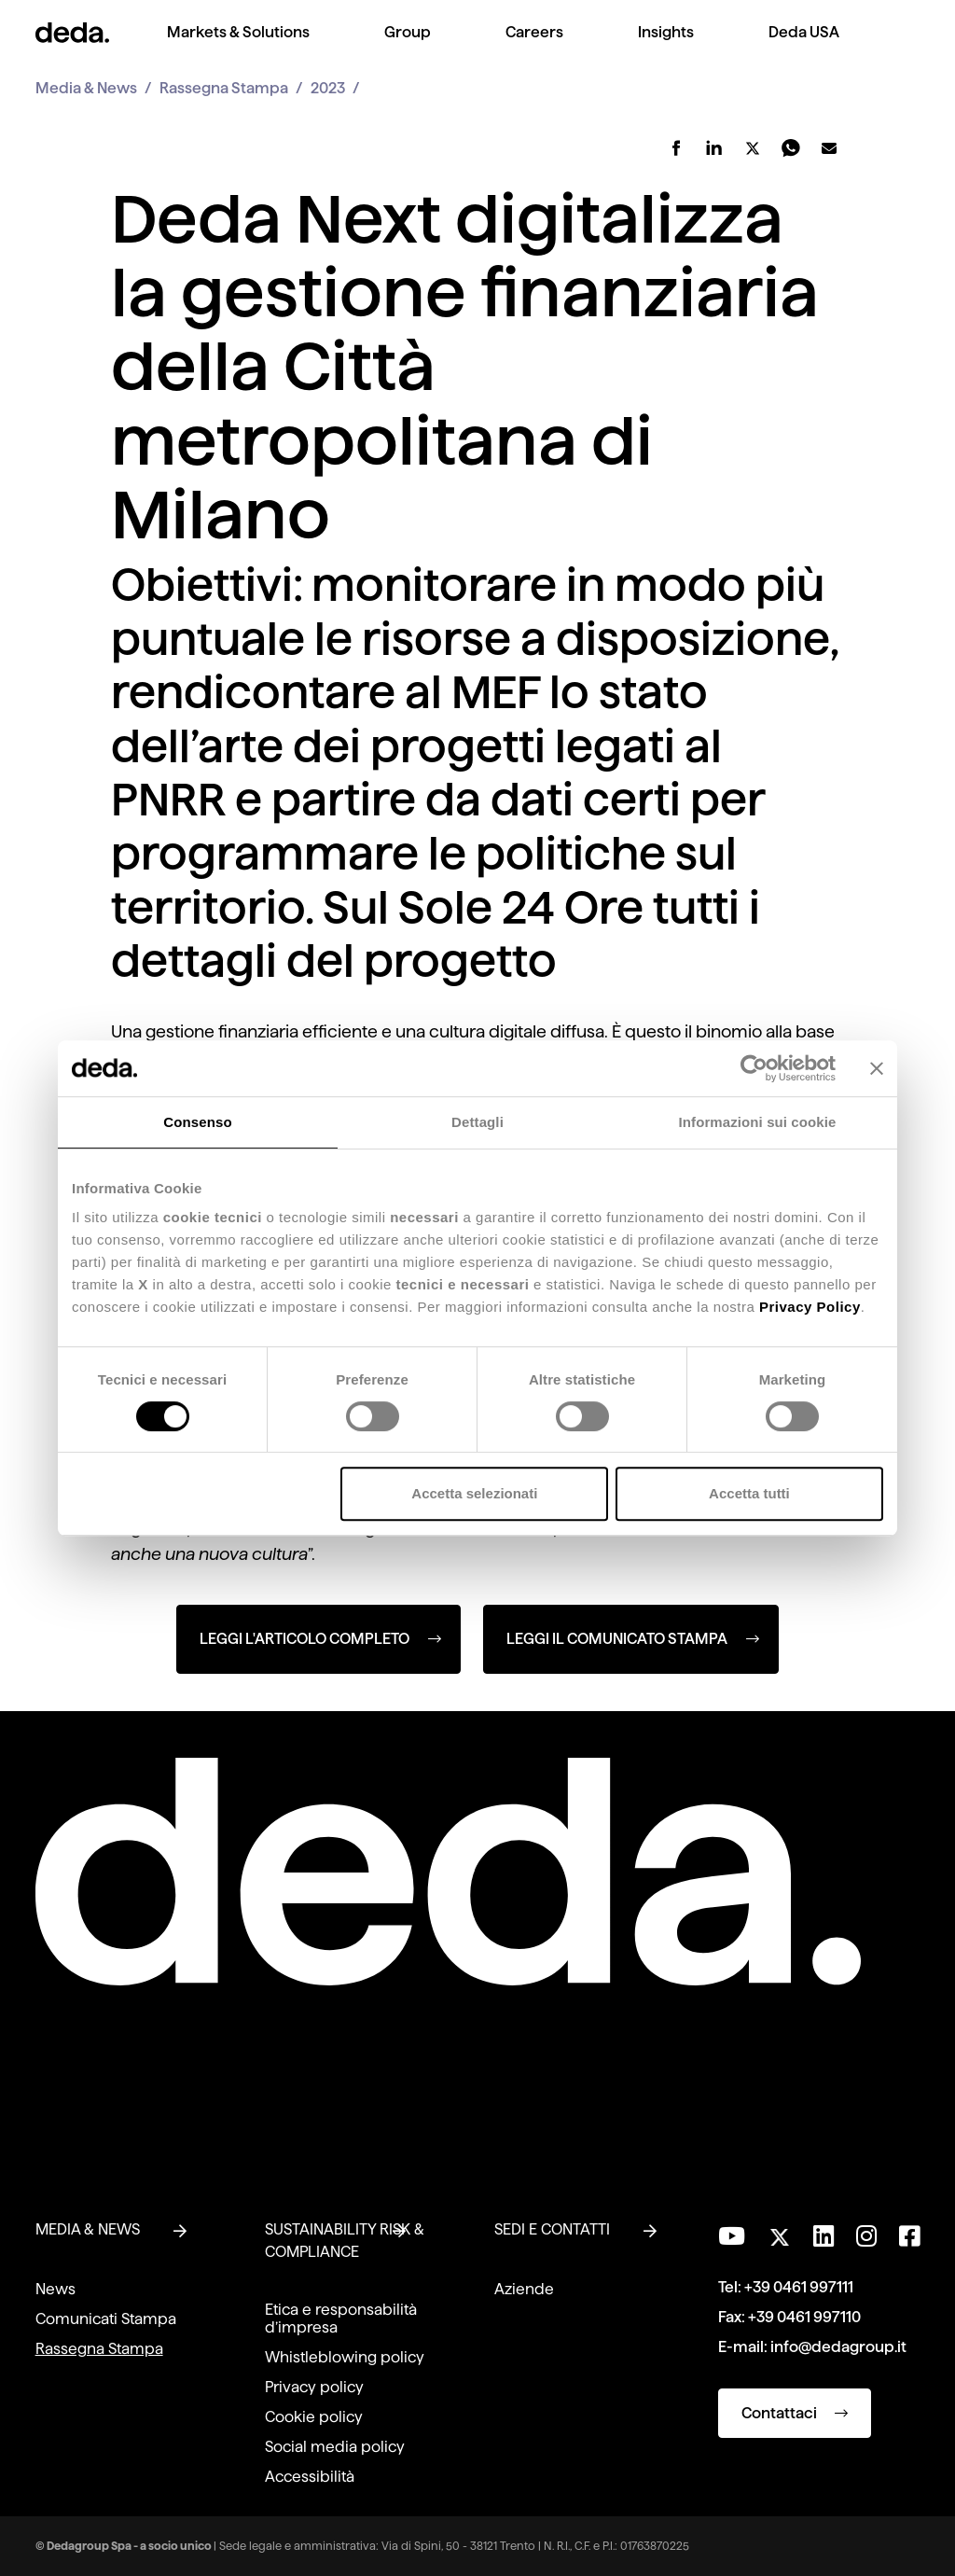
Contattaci (794, 2413)
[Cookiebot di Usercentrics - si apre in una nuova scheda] (754, 1068)
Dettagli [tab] (477, 1122)
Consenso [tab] (197, 1122)
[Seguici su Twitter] (779, 2232)
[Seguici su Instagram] (866, 2236)
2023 (328, 88)
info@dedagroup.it (838, 2347)
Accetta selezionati (474, 1493)
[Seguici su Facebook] (909, 2236)
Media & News (86, 88)
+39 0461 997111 (798, 2287)
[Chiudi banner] (876, 1068)
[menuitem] (238, 47)
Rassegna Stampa (223, 88)
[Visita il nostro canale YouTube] (731, 2236)
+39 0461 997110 (804, 2317)
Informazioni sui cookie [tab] (758, 1122)
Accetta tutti (749, 1493)
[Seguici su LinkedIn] (823, 2236)
